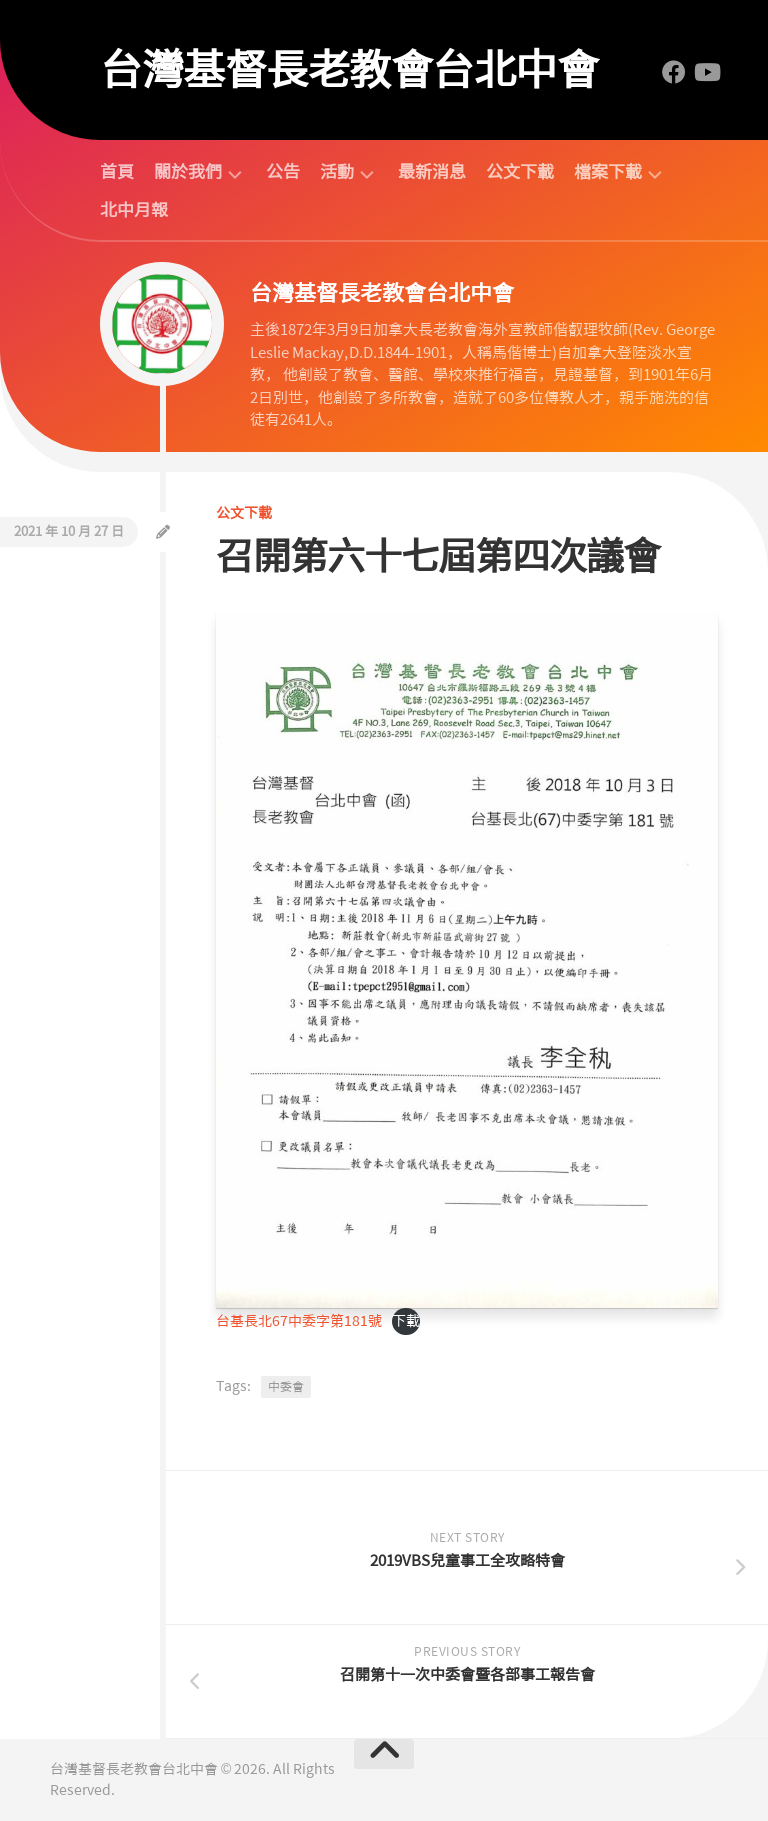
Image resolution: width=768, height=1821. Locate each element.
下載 (406, 1321)
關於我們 (188, 172)
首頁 (117, 172)
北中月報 (134, 210)
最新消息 (432, 172)
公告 (283, 172)
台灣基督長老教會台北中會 (349, 70)
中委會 (286, 1387)
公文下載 (520, 172)
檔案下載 (608, 172)
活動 (337, 172)
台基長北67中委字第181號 (299, 1321)
